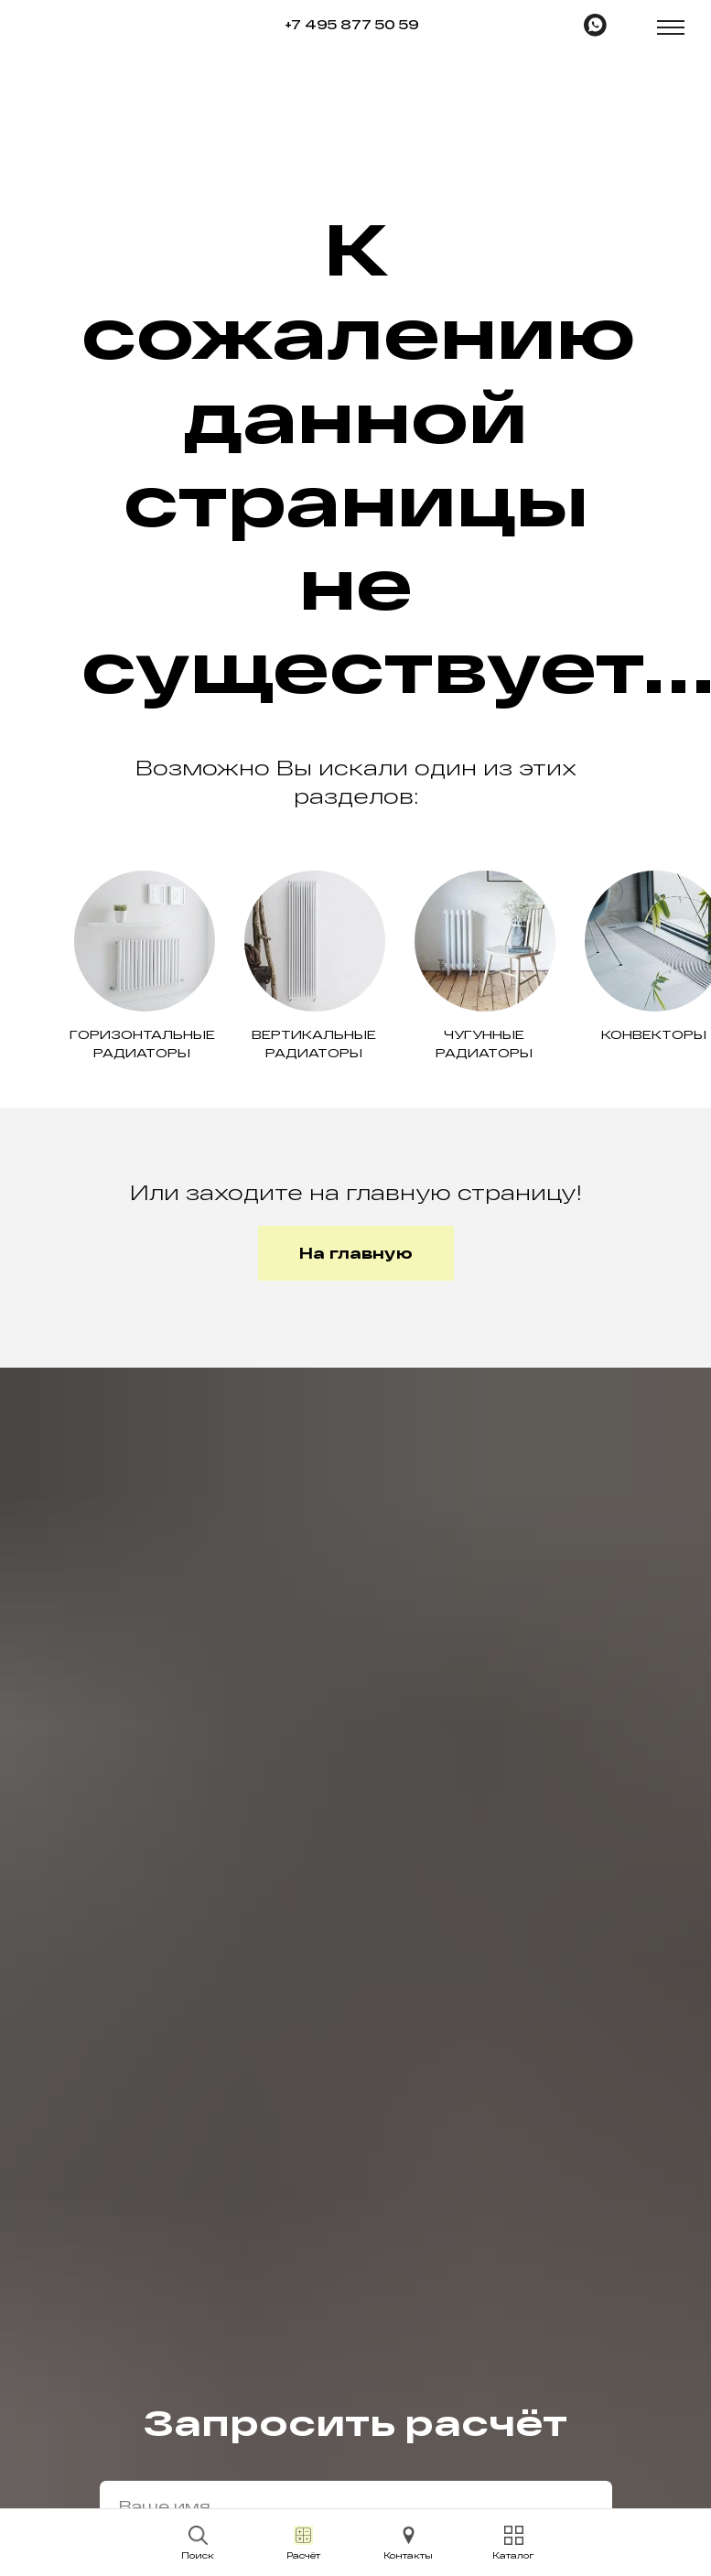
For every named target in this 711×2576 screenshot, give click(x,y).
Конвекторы (653, 1034)
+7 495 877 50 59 (352, 24)
